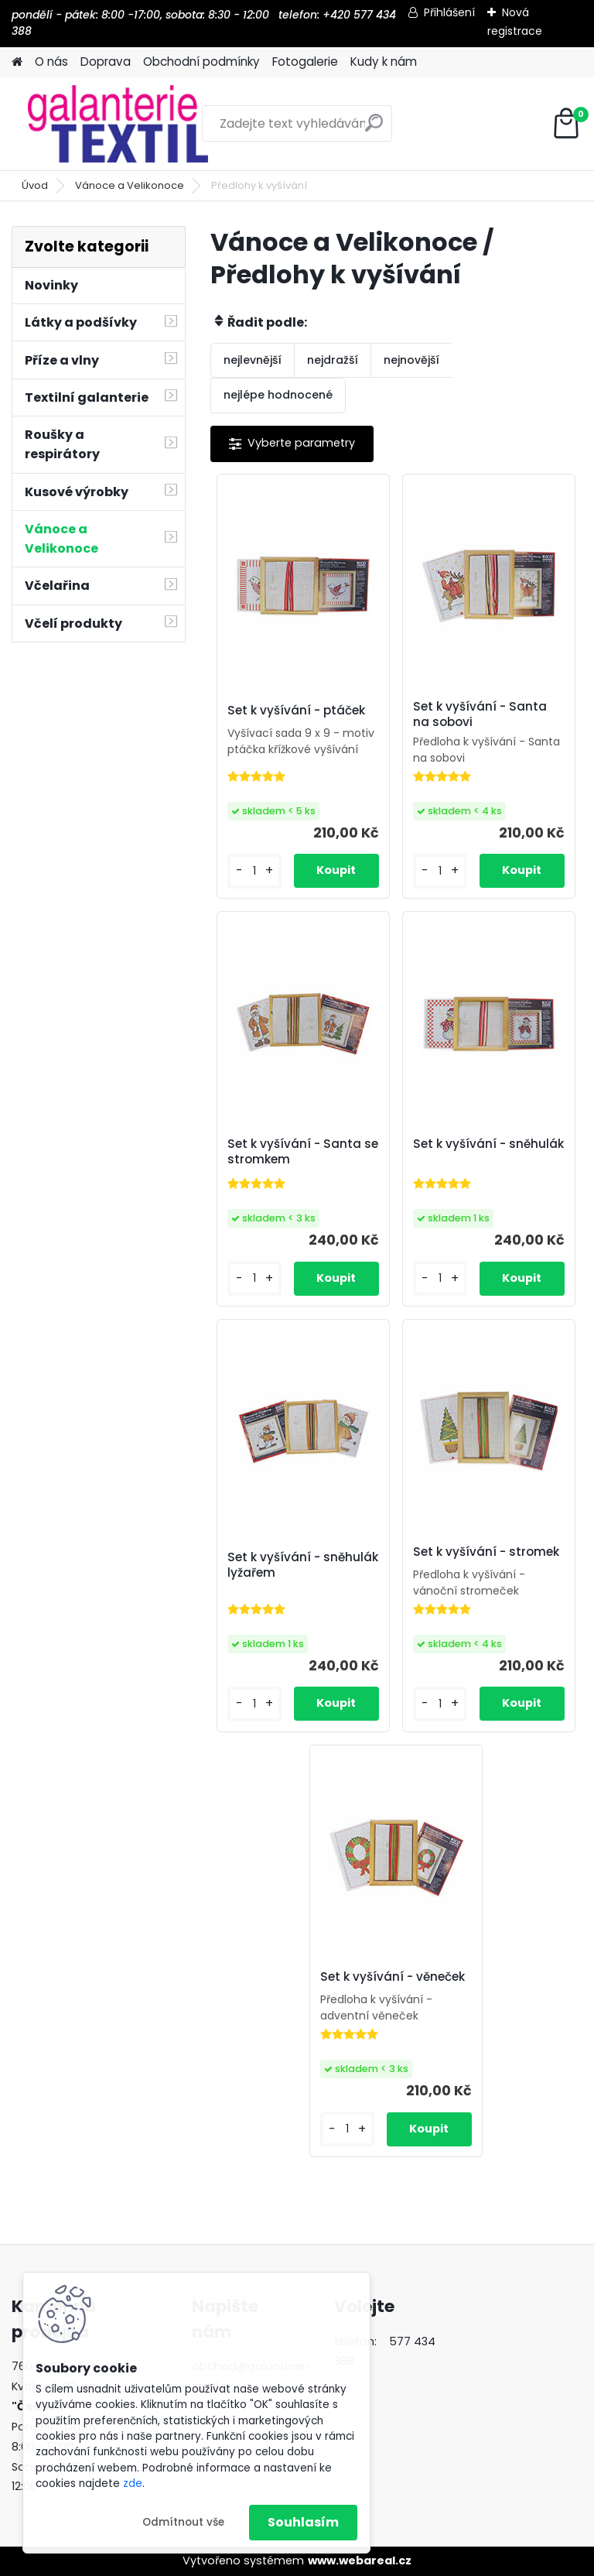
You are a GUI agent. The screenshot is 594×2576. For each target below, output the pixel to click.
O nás (51, 61)
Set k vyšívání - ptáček (296, 710)
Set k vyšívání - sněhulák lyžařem (302, 1565)
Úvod (35, 185)
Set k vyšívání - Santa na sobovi (480, 714)
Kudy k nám (383, 61)
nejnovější (411, 360)
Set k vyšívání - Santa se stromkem (302, 1151)
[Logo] (118, 124)
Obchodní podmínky (201, 61)
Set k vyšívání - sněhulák (488, 1144)
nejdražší (332, 360)
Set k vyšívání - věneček (392, 1977)
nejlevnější (253, 360)
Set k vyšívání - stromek (486, 1552)
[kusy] (254, 871)
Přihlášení (449, 12)
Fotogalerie (305, 61)
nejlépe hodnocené (278, 394)
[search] (374, 129)
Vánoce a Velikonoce (129, 185)
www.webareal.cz (359, 2560)
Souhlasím (303, 2522)
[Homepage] (17, 62)
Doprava (105, 61)
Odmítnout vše (183, 2522)
